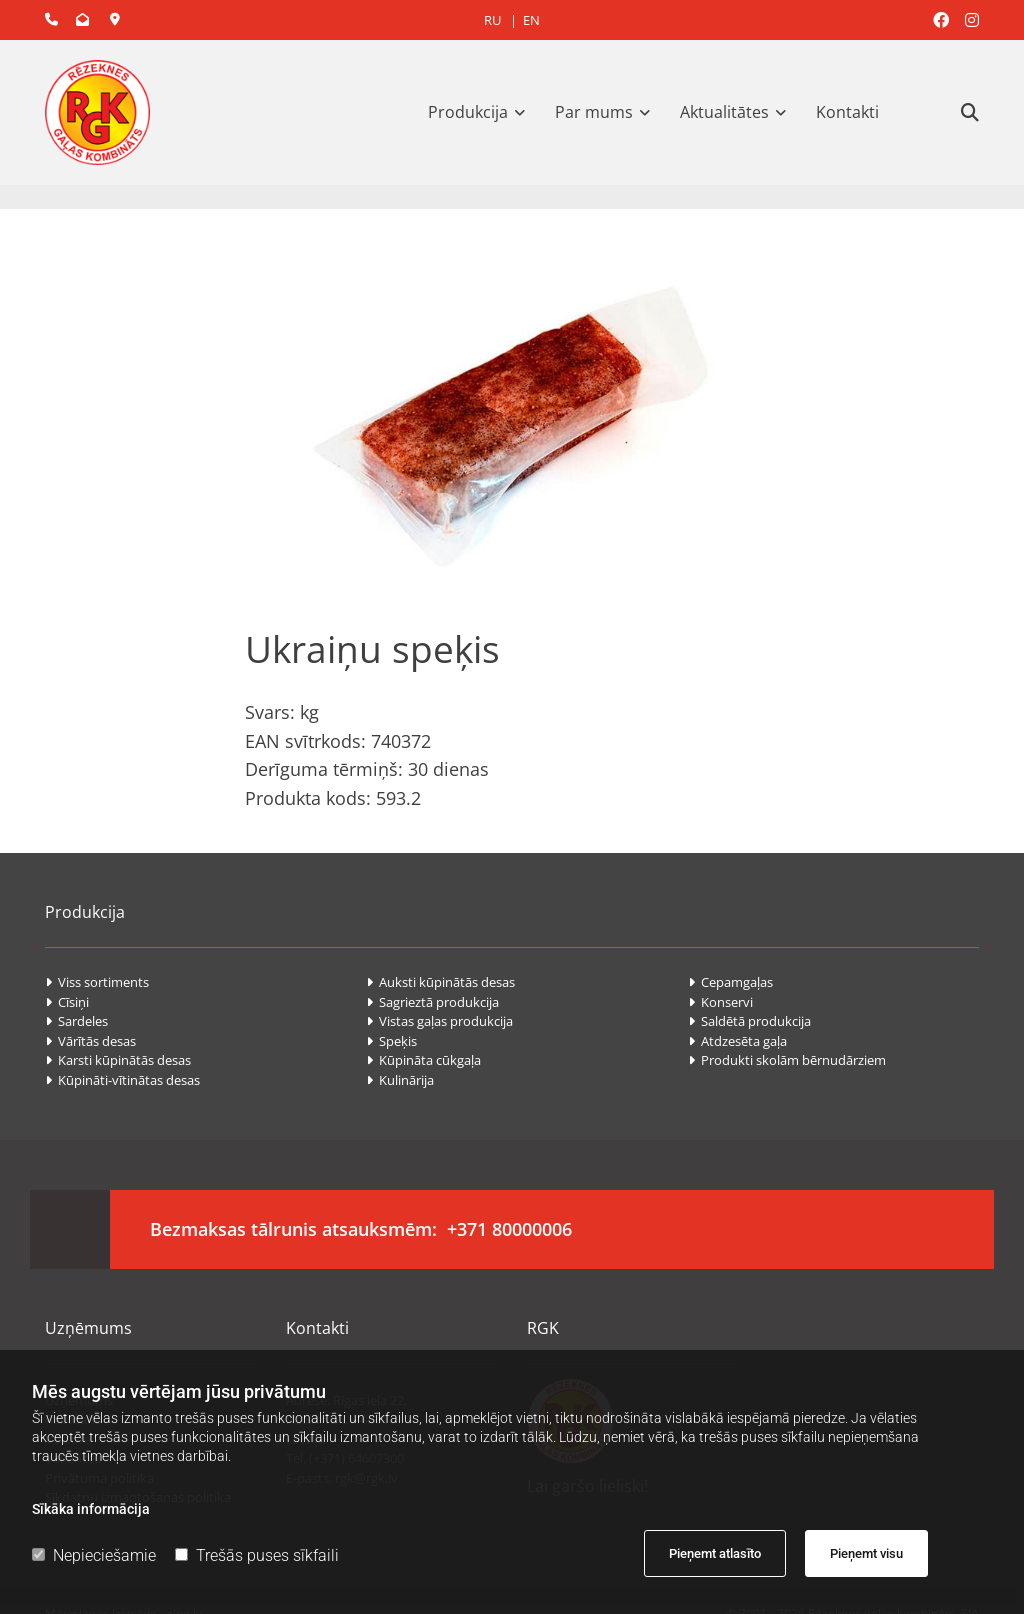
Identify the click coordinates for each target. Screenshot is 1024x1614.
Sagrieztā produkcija (432, 1002)
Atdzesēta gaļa (739, 1041)
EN (531, 20)
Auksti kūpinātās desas (442, 982)
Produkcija (468, 112)
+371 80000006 (509, 1229)
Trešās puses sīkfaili (257, 1555)
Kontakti (847, 112)
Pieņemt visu (866, 1553)
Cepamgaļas (730, 982)
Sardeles (76, 1021)
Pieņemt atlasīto (715, 1553)
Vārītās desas (90, 1041)
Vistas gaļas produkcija (441, 1021)
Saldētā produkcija (749, 1021)
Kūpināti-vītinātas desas (122, 1080)
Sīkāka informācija (91, 1509)
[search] (970, 112)
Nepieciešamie (94, 1555)
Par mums (594, 112)
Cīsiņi (67, 1002)
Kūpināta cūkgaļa (425, 1060)
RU (492, 20)
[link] (481, 112)
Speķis (393, 1041)
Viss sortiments (97, 982)
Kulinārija (400, 1080)
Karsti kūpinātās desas (118, 1060)
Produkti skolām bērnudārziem (788, 1060)
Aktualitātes (724, 112)
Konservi (722, 1002)
